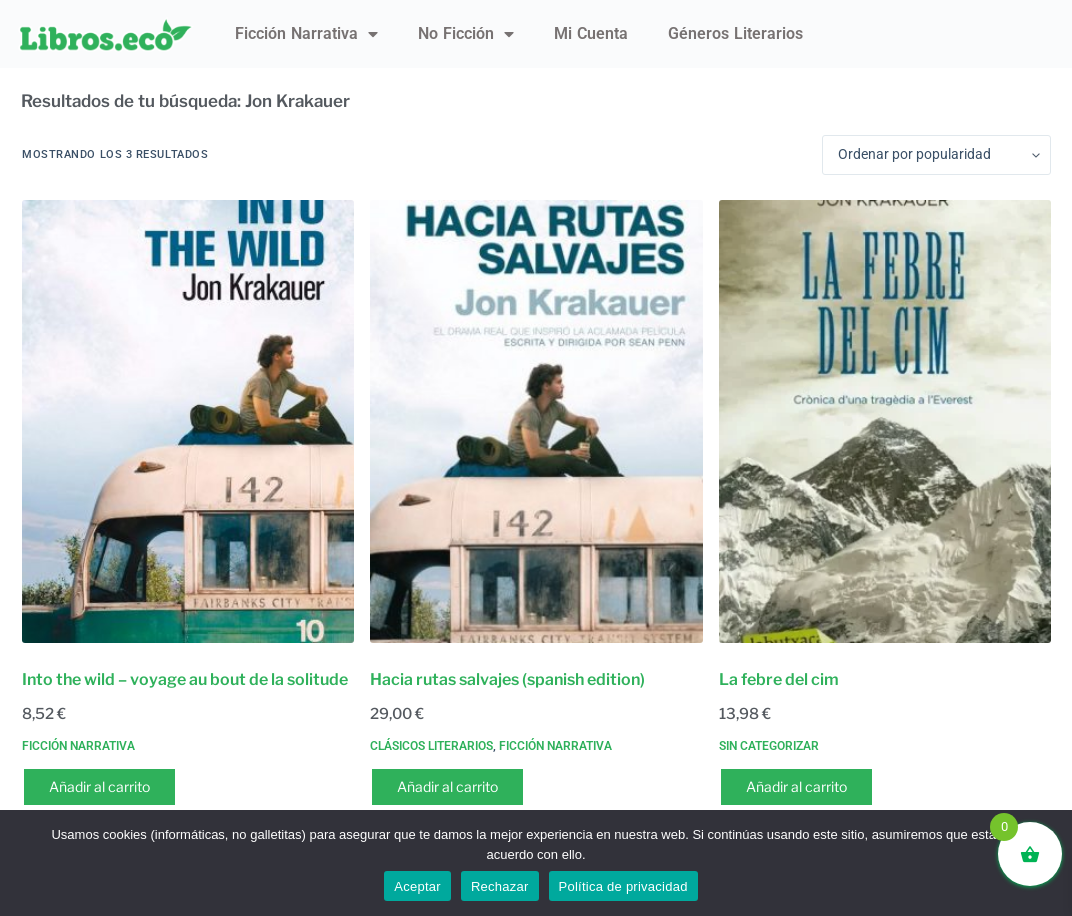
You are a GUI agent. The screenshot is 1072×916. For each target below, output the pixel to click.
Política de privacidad (623, 886)
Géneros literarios (735, 33)
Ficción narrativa (306, 34)
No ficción (466, 34)
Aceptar (417, 886)
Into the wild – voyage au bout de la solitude (185, 679)
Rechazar (500, 886)
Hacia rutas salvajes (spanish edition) (507, 679)
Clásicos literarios (431, 746)
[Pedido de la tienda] (936, 155)
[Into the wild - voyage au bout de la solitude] (188, 421)
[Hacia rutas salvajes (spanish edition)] (536, 421)
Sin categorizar (769, 746)
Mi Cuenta (591, 33)
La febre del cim (779, 679)
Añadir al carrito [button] (99, 786)
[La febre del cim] (885, 421)
